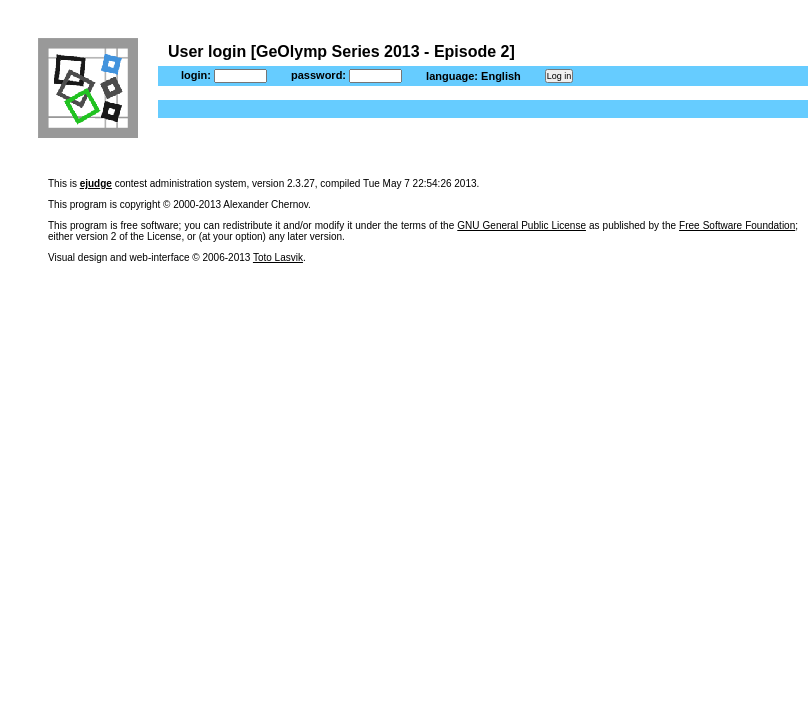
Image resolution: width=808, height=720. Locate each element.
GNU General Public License (521, 225)
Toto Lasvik (278, 257)
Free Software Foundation (737, 225)
